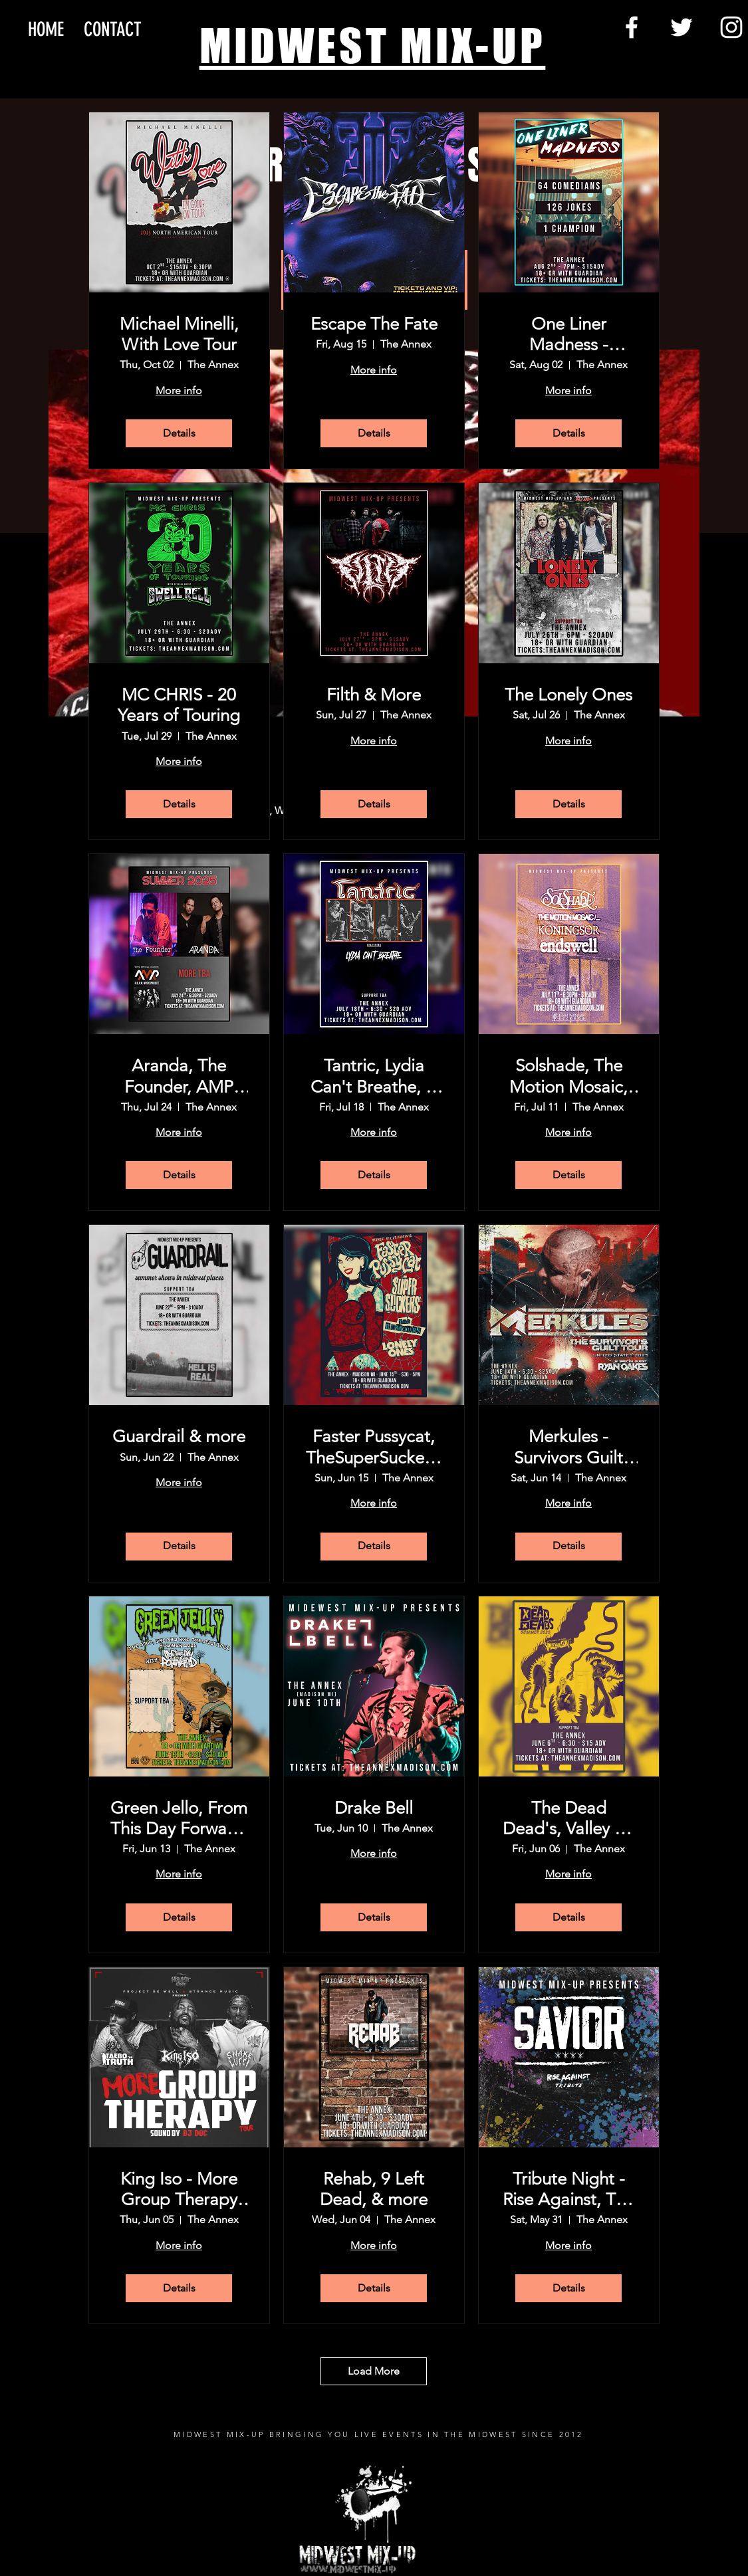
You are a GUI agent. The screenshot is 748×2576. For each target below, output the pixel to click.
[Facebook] (631, 27)
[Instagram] (731, 27)
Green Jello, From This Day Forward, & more (179, 1818)
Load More (374, 2371)
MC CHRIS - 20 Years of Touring (179, 705)
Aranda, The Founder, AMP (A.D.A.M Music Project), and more (179, 1076)
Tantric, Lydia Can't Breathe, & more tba (374, 1076)
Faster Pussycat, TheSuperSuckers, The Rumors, (374, 1446)
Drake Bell (373, 1808)
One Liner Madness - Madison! (568, 334)
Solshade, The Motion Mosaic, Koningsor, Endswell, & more (569, 1076)
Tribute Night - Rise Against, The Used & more (568, 2189)
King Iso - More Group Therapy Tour (178, 2189)
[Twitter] (681, 27)
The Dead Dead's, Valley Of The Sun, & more (568, 1818)
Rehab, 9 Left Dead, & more (374, 2189)
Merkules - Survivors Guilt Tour (568, 1446)
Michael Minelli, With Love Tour (179, 334)
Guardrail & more (178, 1436)
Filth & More (373, 695)
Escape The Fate (374, 324)
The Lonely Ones (568, 695)
